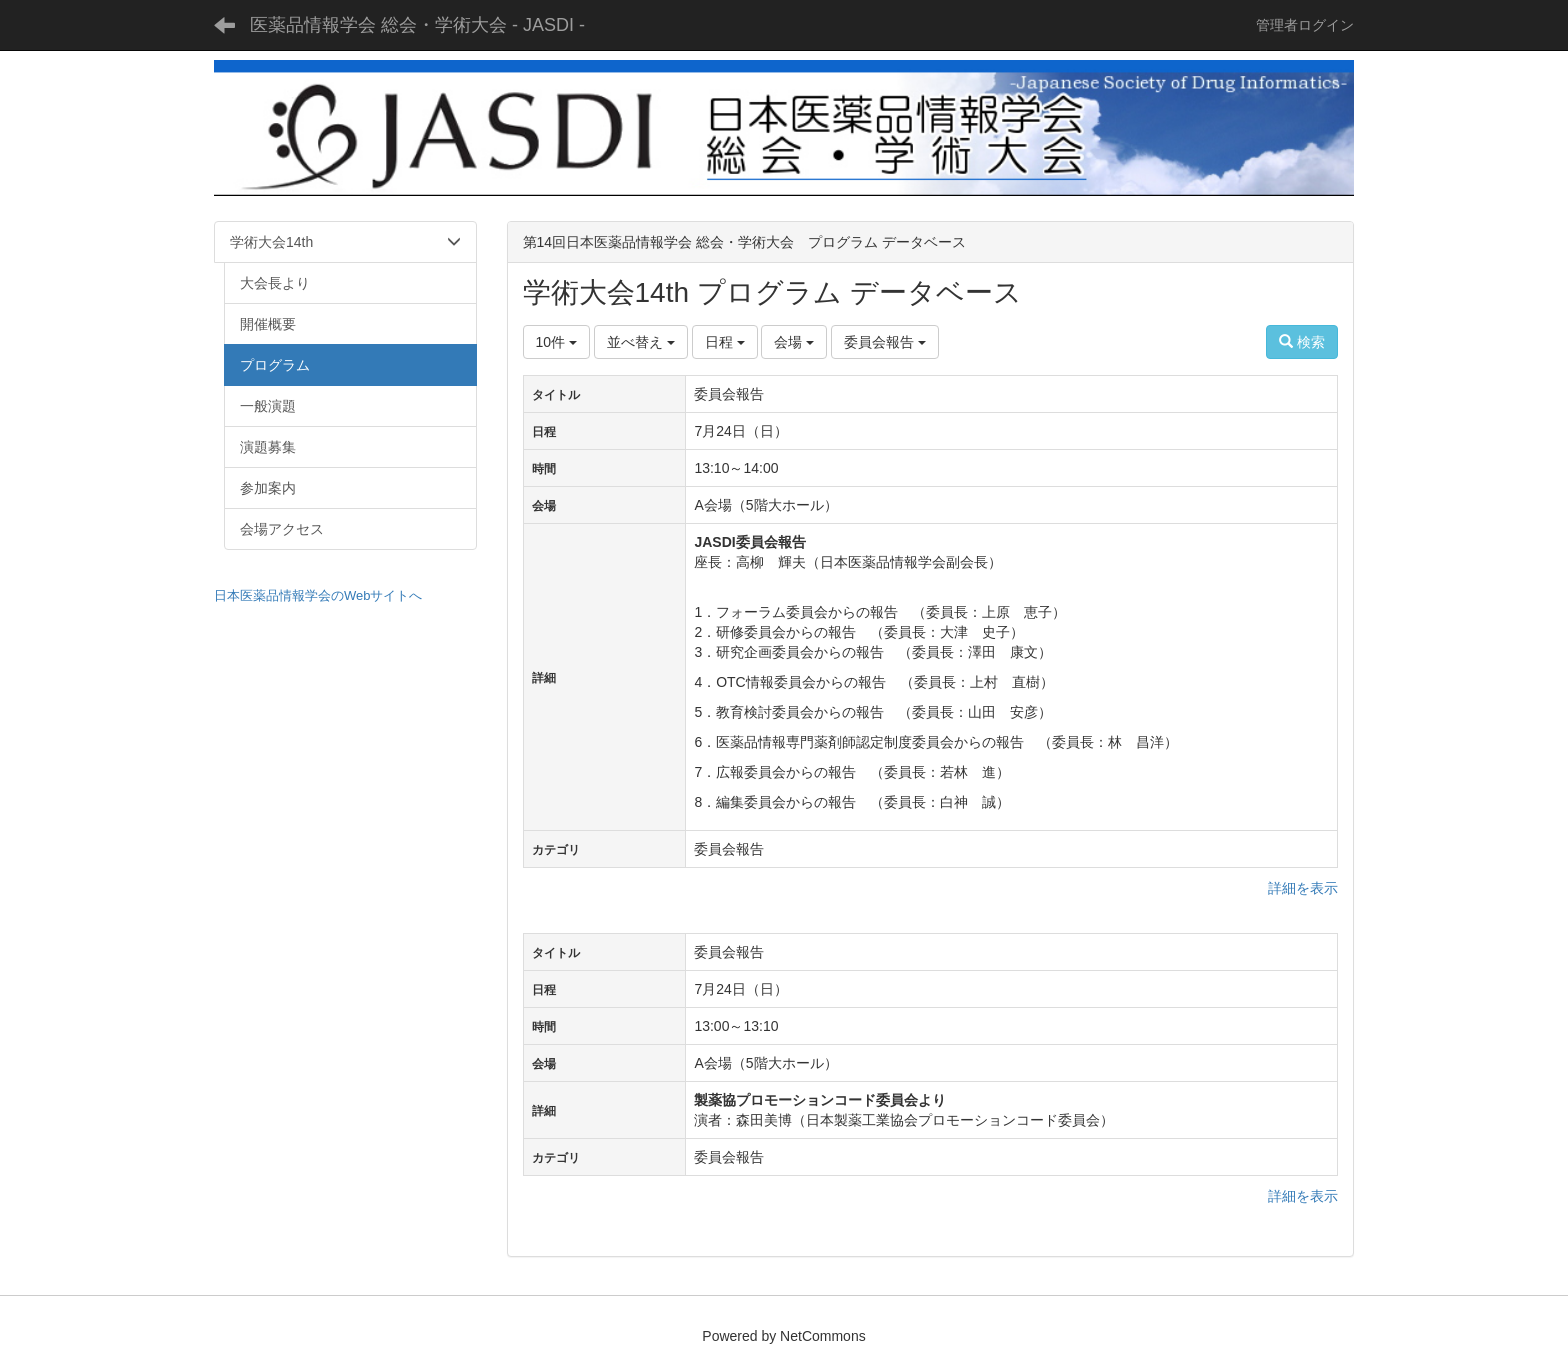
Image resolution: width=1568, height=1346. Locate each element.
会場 (794, 342)
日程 (725, 342)
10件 (556, 342)
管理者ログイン (1305, 25)
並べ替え (641, 342)
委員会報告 (885, 342)
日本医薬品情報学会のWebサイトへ (318, 595)
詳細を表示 (1303, 888)
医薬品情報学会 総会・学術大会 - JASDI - (417, 25)
